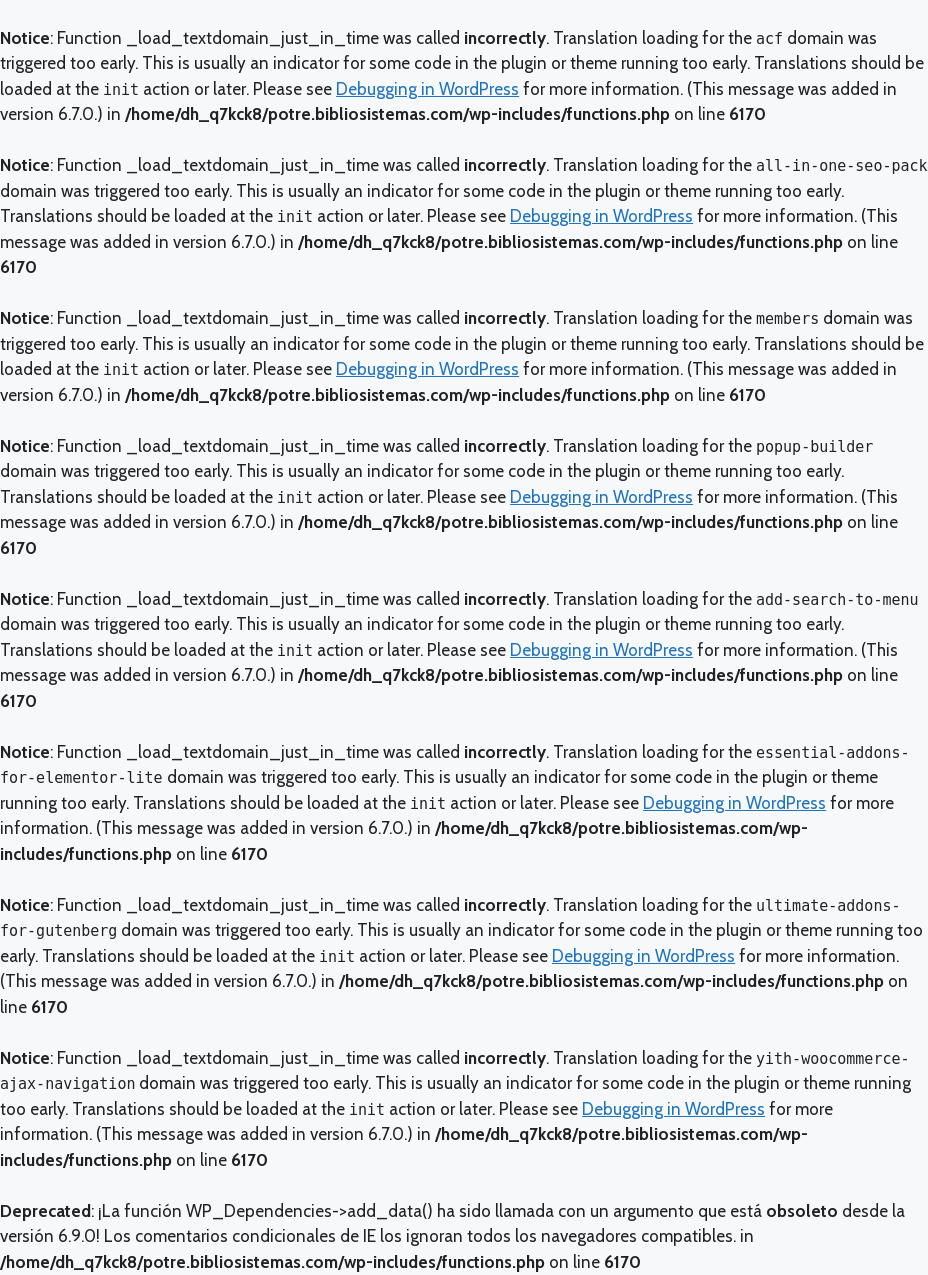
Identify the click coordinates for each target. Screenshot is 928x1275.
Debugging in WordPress (427, 89)
